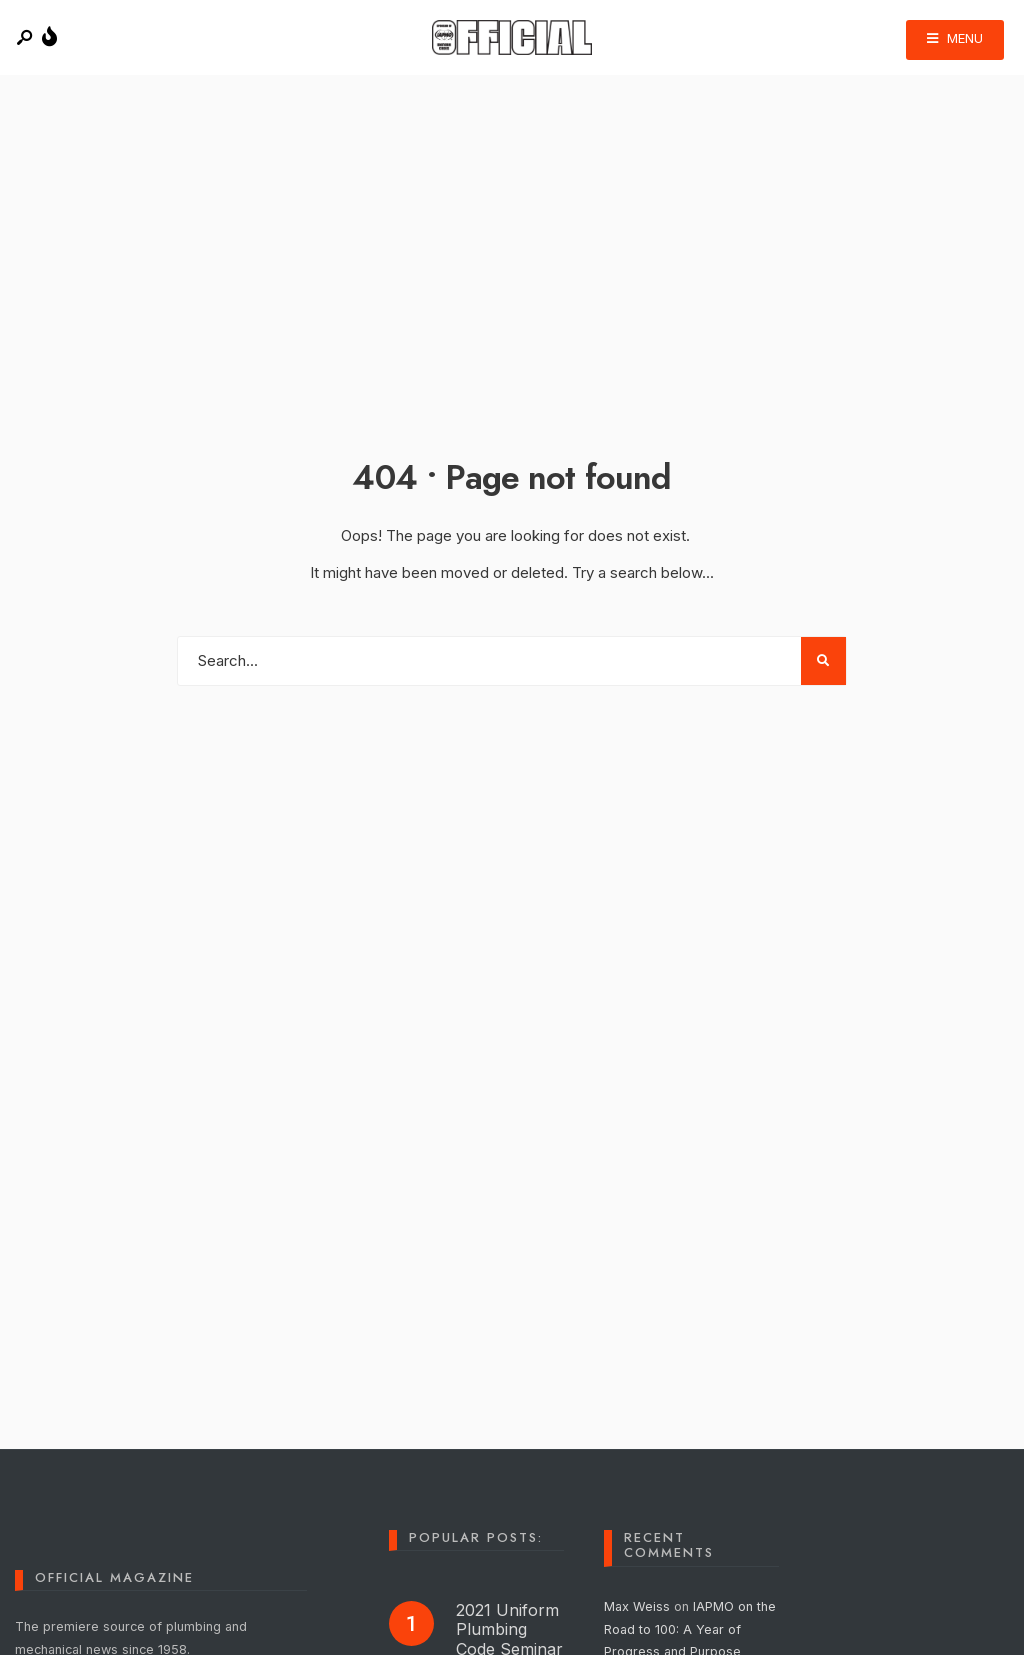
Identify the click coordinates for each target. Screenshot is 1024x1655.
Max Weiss (637, 1606)
